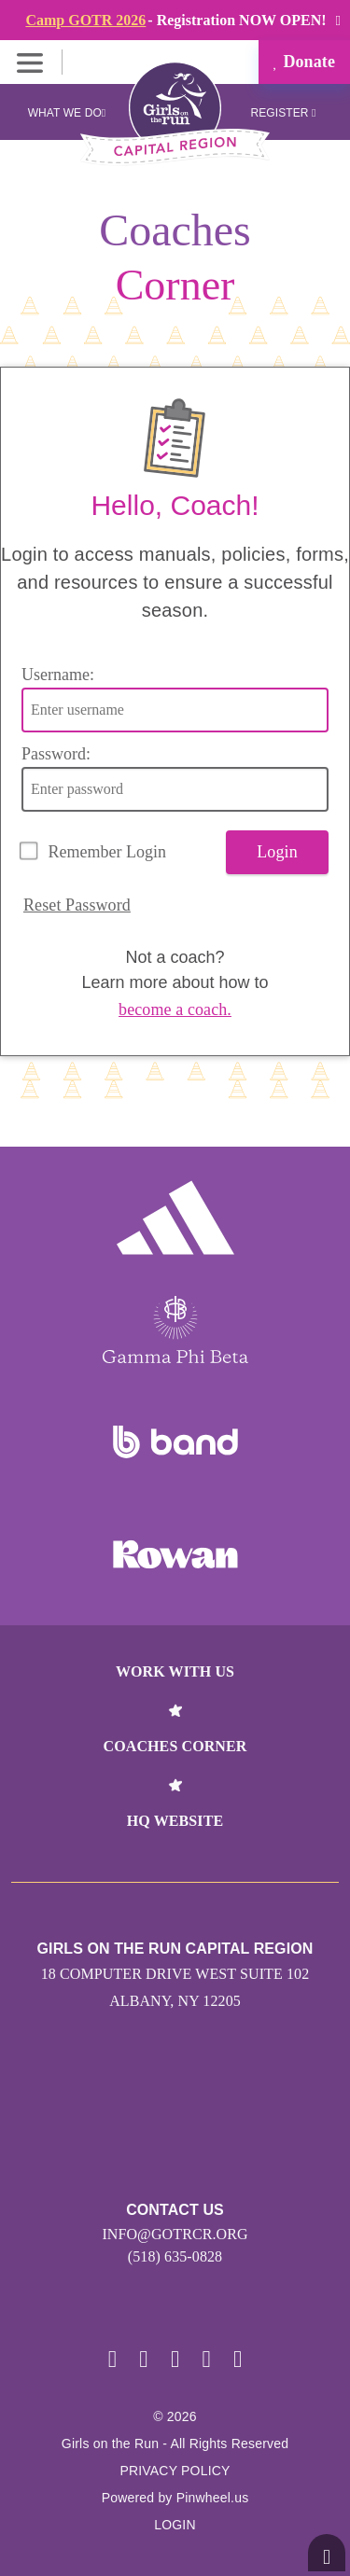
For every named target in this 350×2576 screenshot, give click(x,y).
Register (282, 112)
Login (277, 851)
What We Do (67, 112)
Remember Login (107, 851)
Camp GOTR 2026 (85, 20)
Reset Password (77, 905)
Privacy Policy (174, 2470)
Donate (304, 61)
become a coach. (175, 1009)
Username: (57, 674)
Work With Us (175, 1671)
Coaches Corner (175, 1746)
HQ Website (175, 1821)
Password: (56, 754)
